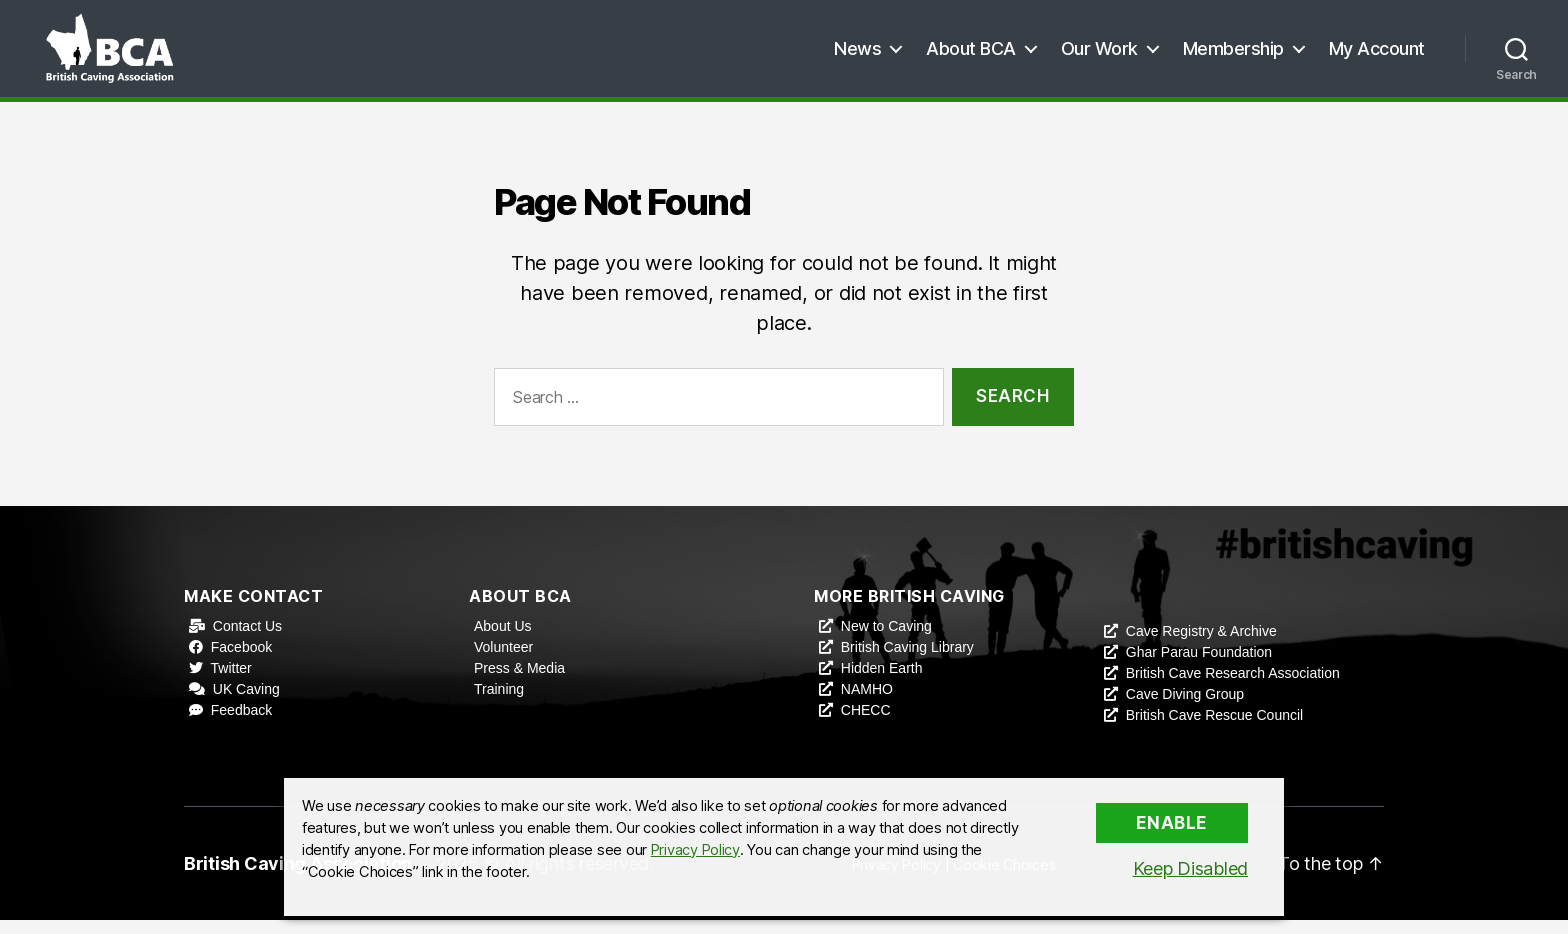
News (857, 54)
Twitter (231, 682)
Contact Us (247, 640)
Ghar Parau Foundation (1199, 666)
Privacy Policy (695, 850)
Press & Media (519, 682)
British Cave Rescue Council (1214, 729)
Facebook (241, 661)
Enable (1172, 823)
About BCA (971, 54)
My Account (1377, 54)
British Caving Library (907, 661)
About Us (503, 640)
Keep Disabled (1191, 868)
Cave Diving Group (1185, 708)
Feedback (241, 724)
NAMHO (867, 703)
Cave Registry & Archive (1201, 645)
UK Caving (246, 703)
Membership (1233, 54)
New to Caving (886, 640)
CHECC (866, 724)
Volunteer (503, 661)
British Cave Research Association (1233, 687)
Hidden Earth (882, 682)
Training (499, 703)
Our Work (1099, 54)
